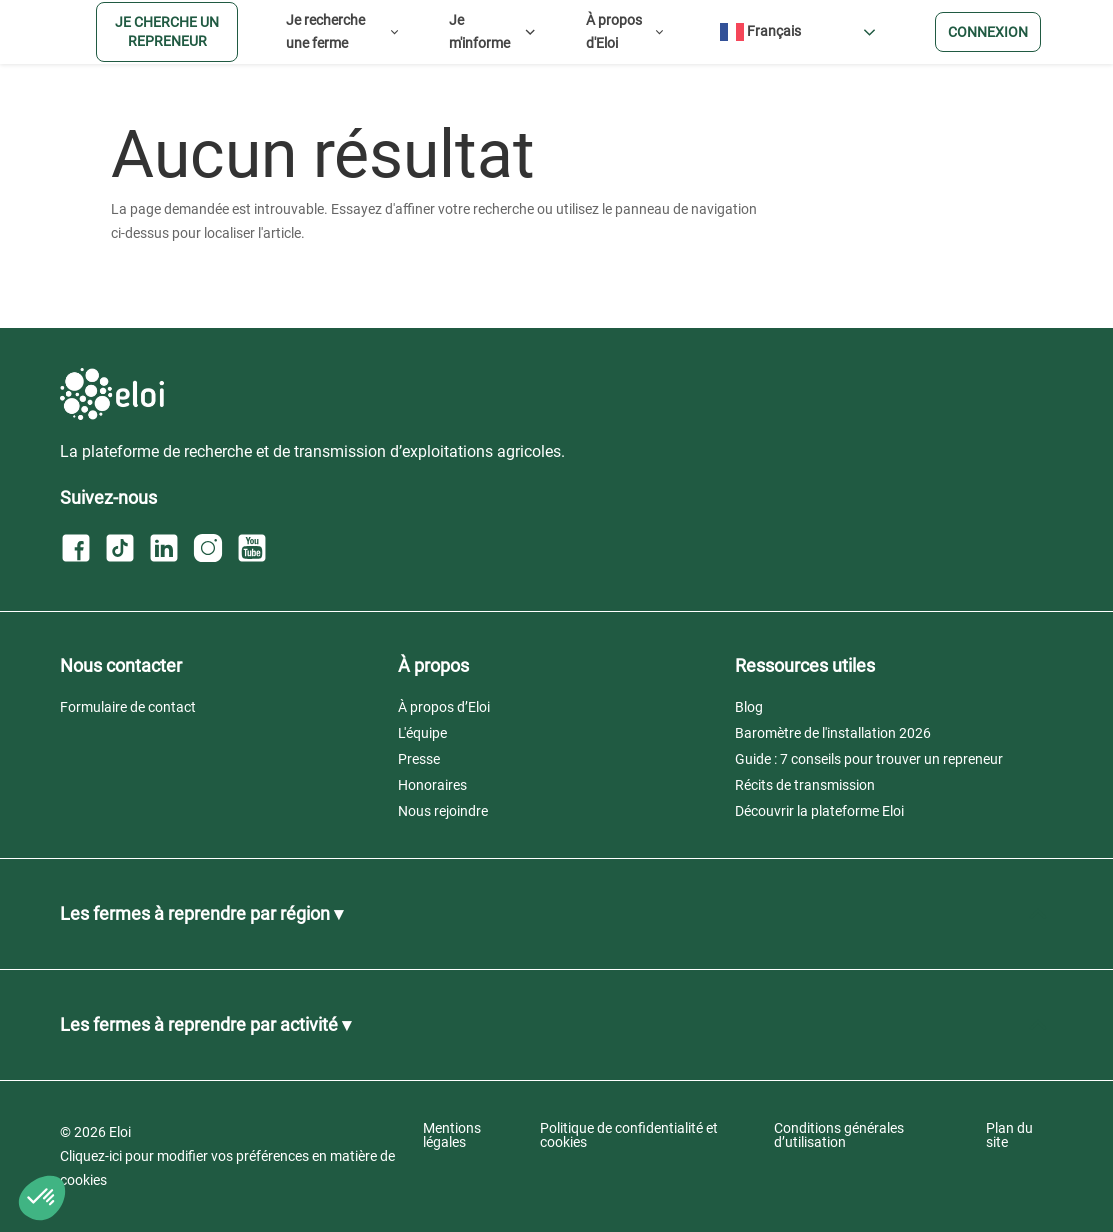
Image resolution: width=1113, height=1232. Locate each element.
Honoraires (432, 785)
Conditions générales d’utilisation (839, 1135)
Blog (749, 707)
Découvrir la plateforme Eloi (819, 811)
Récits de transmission (805, 785)
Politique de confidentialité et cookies (629, 1135)
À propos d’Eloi (444, 707)
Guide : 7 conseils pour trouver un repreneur (869, 759)
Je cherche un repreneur (167, 31)
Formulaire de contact (128, 707)
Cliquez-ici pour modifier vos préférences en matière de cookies (227, 1168)
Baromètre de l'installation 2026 (833, 733)
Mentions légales (452, 1135)
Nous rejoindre (443, 811)
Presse (419, 759)
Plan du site (1009, 1135)
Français (760, 32)
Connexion (988, 32)
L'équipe (422, 733)
